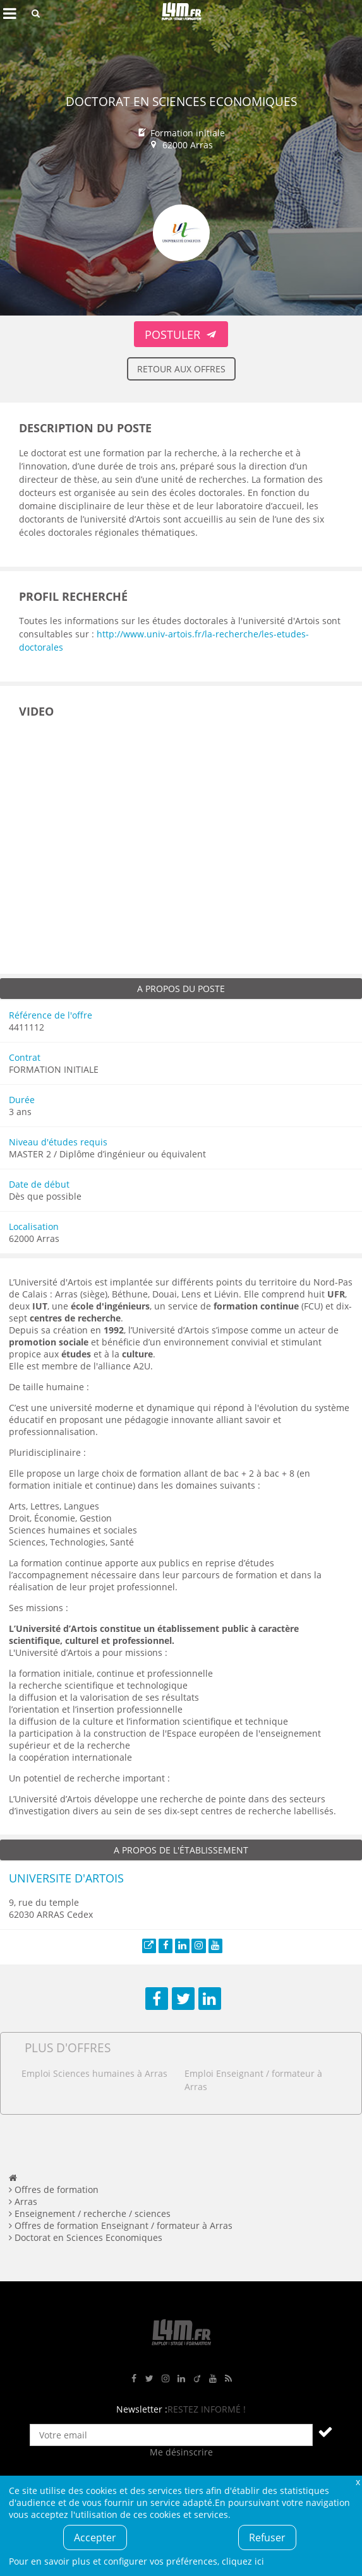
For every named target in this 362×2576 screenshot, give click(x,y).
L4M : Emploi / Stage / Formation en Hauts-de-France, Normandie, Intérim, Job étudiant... (181, 13)
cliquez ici (243, 2561)
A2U (141, 1366)
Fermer (357, 2482)
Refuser (267, 2537)
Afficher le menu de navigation (9, 13)
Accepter (95, 2537)
